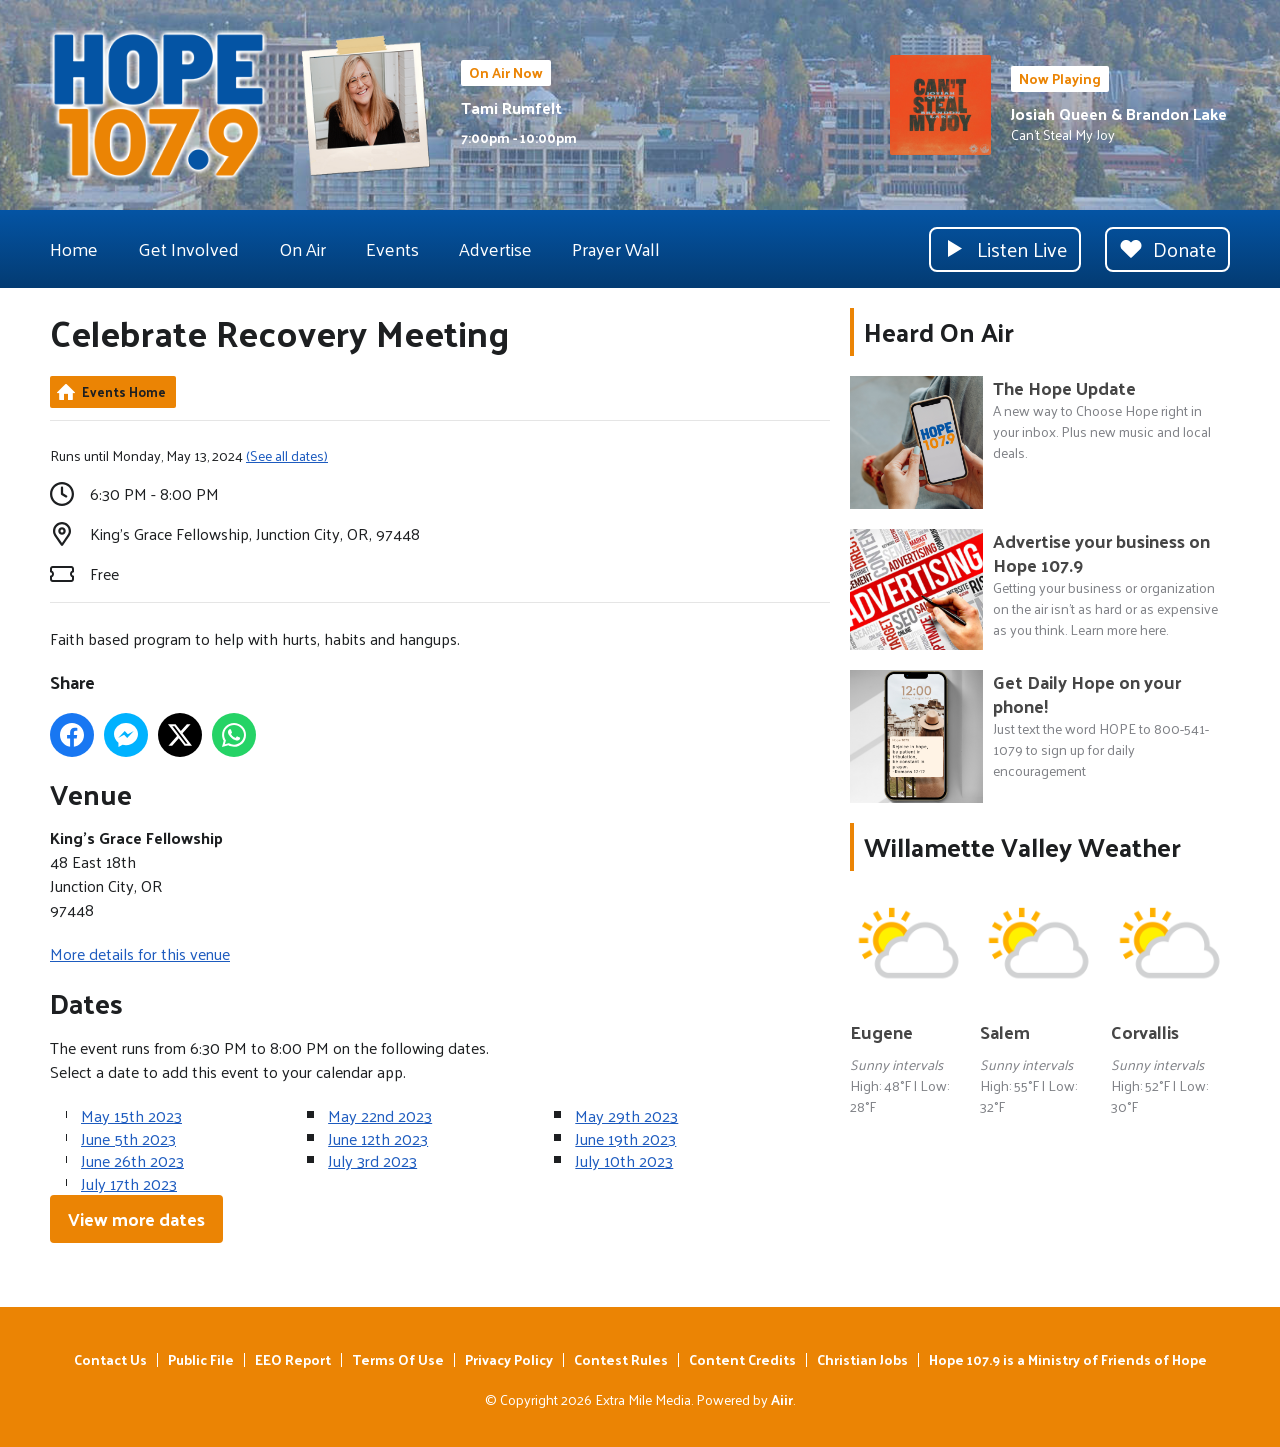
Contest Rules (621, 1359)
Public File (201, 1359)
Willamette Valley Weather (1022, 846)
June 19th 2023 (625, 1138)
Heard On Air (939, 331)
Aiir (782, 1399)
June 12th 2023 (378, 1138)
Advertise (495, 248)
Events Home (124, 391)
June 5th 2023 (128, 1138)
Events (392, 248)
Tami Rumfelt (511, 107)
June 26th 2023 (132, 1160)
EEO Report (293, 1359)
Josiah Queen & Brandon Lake (1119, 113)
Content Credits (742, 1359)
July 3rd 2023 (372, 1160)
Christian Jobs (862, 1359)
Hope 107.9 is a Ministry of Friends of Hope (1068, 1359)
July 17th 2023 (129, 1183)
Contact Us (110, 1359)
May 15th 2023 (131, 1115)
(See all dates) (287, 455)
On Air (302, 248)
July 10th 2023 (624, 1160)
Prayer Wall (616, 248)
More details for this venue (140, 953)
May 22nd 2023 (380, 1115)
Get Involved (188, 248)
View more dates (136, 1218)
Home (74, 248)
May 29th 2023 (626, 1115)
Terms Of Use (398, 1359)
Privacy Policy (509, 1359)
